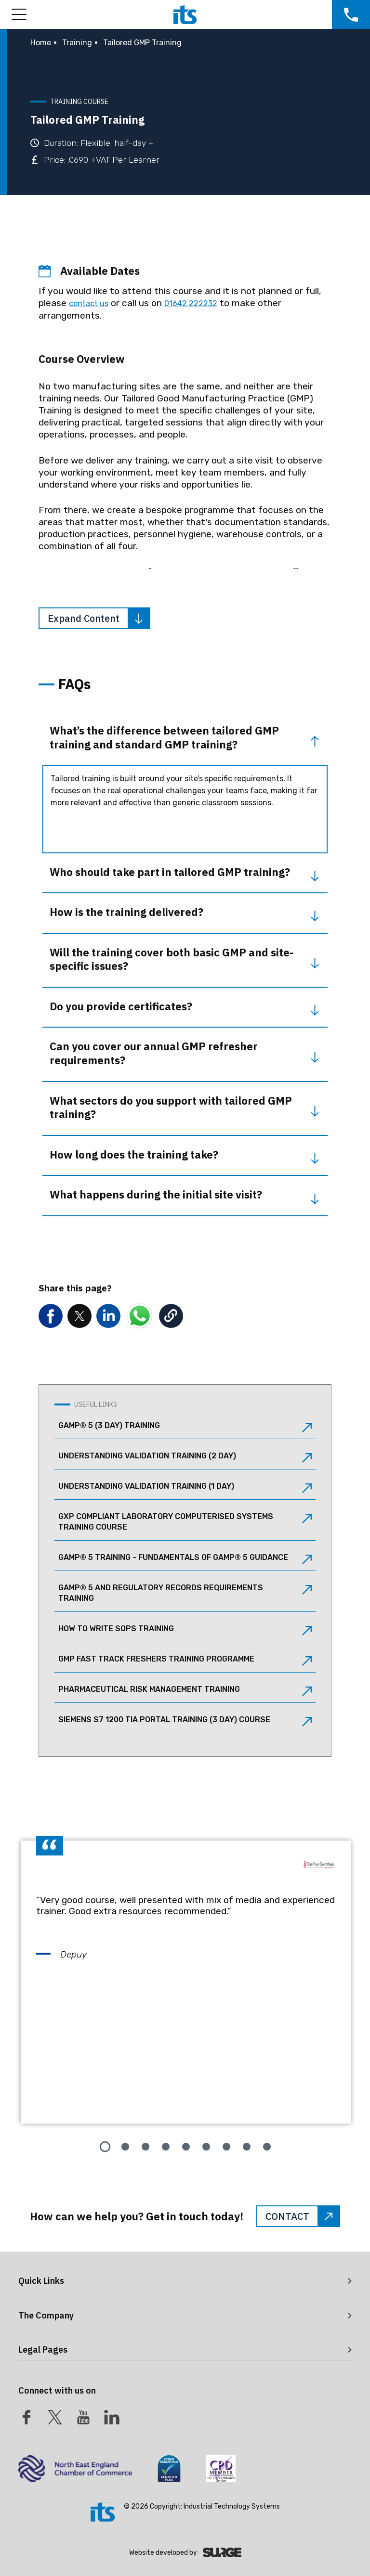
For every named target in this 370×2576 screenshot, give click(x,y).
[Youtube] (83, 2417)
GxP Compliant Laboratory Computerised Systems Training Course (185, 1522)
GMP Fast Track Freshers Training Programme (185, 1660)
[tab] (104, 2146)
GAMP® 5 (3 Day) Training (185, 1426)
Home (40, 42)
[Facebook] (26, 2417)
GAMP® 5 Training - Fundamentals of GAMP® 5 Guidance (185, 1558)
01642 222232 (190, 303)
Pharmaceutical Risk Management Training (185, 1690)
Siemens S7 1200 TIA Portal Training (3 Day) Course (185, 1720)
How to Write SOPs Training (185, 1630)
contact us (88, 303)
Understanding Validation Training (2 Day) (185, 1457)
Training (77, 42)
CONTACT (302, 2216)
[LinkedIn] (112, 2417)
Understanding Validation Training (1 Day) (185, 1487)
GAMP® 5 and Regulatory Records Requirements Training (185, 1593)
